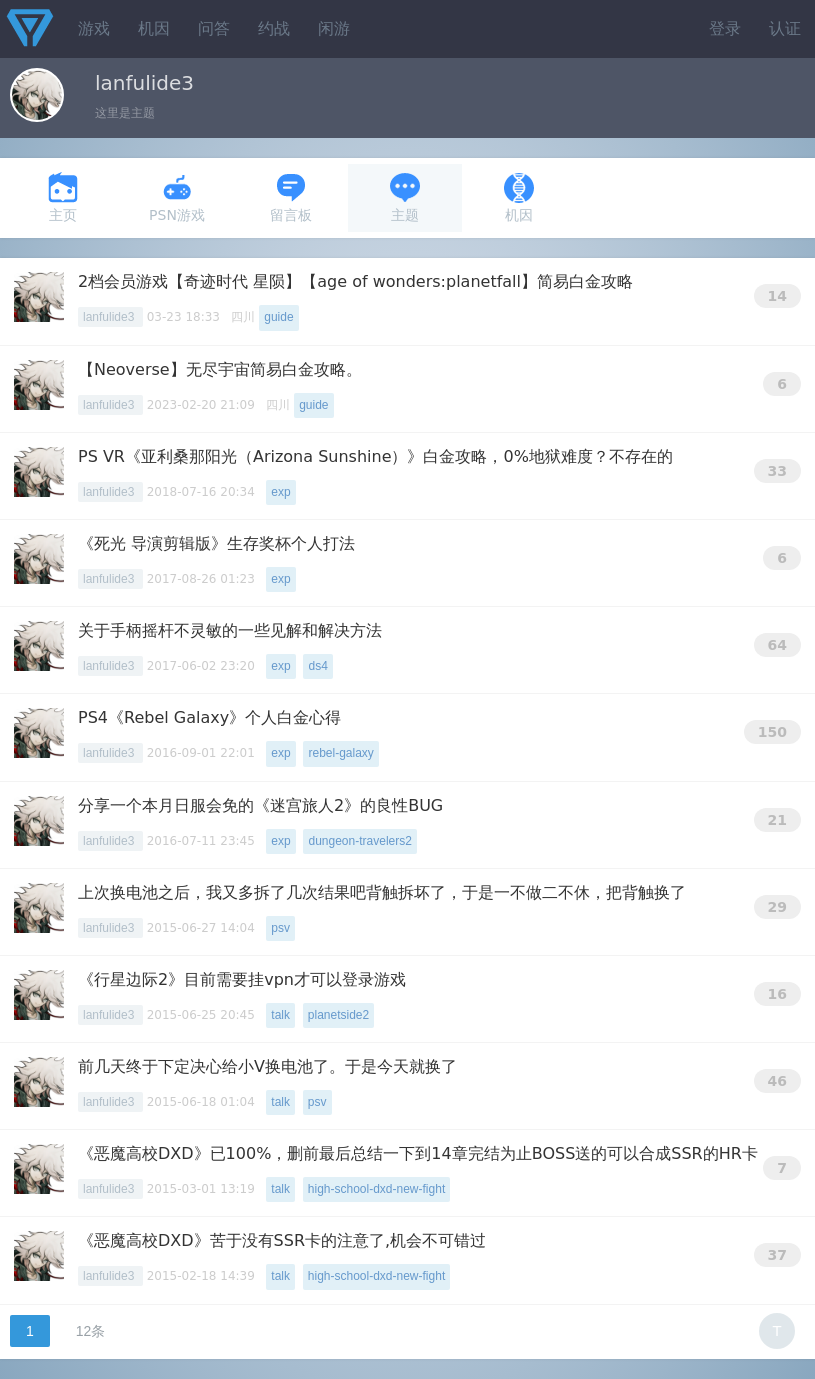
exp (280, 492)
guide (278, 317)
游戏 (94, 28)
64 (777, 645)
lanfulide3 (110, 317)
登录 (725, 28)
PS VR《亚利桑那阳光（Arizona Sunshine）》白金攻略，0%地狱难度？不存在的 (375, 456)
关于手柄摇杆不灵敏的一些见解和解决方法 (230, 630)
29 (777, 907)
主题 (405, 197)
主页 (63, 197)
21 (777, 820)
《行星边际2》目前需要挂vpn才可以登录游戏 (242, 979)
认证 (785, 28)
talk (280, 1015)
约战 (274, 28)
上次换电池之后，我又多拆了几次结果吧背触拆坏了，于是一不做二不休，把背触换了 (382, 892)
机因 (154, 28)
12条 (91, 1331)
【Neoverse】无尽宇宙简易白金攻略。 (220, 369)
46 (777, 1081)
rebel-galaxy (340, 753)
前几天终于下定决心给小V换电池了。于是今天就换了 (267, 1066)
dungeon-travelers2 (359, 841)
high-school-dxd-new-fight (376, 1189)
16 (777, 994)
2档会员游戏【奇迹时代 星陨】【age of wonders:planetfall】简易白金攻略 (355, 281)
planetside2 (338, 1015)
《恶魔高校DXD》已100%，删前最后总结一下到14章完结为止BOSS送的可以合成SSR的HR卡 (418, 1153)
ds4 (317, 666)
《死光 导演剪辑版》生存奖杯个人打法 (216, 543)
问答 (214, 28)
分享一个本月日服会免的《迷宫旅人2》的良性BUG (260, 805)
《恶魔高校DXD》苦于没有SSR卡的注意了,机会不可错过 (282, 1240)
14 (777, 296)
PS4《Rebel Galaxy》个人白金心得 (209, 717)
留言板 (291, 197)
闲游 (334, 28)
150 (772, 732)
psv (280, 928)
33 (777, 471)
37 (777, 1255)
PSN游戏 (177, 197)
